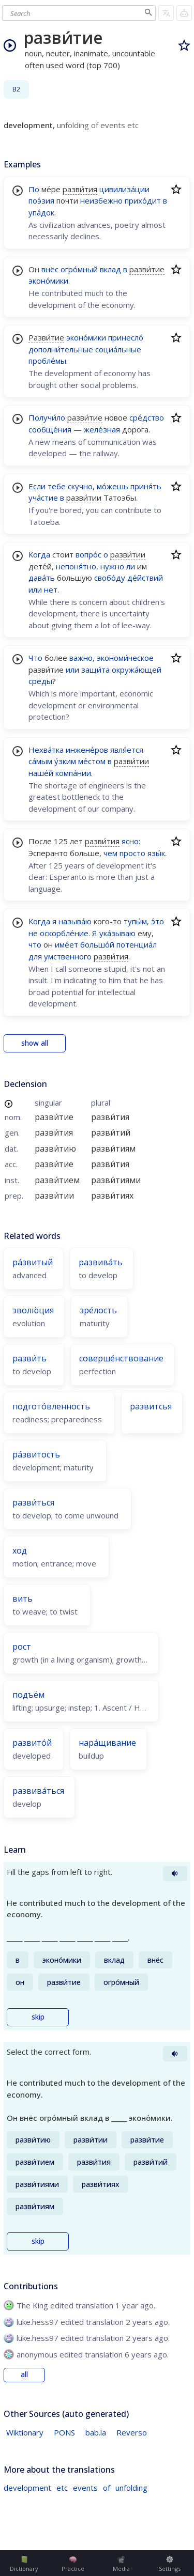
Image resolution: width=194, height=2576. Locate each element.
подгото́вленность (51, 1406)
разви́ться (33, 1502)
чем (110, 853)
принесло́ (125, 337)
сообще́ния (49, 429)
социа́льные (118, 349)
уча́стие (43, 497)
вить (22, 1598)
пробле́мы (47, 360)
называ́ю (75, 921)
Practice (73, 2564)
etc (62, 2487)
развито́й (32, 1742)
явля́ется (126, 749)
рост (21, 1646)
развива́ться (38, 1790)
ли (130, 566)
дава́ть (41, 577)
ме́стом (92, 761)
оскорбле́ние (64, 933)
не (33, 933)
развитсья (151, 1406)
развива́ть (101, 1262)
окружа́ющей (136, 669)
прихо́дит (143, 200)
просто (132, 853)
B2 (16, 89)
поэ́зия (41, 200)
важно (81, 658)
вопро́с (88, 554)
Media (121, 2564)
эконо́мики (48, 280)
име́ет (66, 944)
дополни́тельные (60, 349)
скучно (80, 486)
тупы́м (135, 921)
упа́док (41, 212)
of (106, 2487)
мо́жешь (112, 486)
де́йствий (145, 577)
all (24, 2374)
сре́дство (146, 417)
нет (50, 589)
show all (34, 1043)
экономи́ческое (125, 658)
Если (37, 486)
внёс (49, 269)
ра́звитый (32, 1262)
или (35, 589)
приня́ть (145, 486)
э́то (157, 921)
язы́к (156, 853)
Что (35, 658)
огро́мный (79, 269)
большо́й (97, 944)
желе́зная (102, 429)
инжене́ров (87, 749)
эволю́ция (33, 1310)
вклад (110, 269)
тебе (57, 486)
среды (40, 681)
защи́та (95, 669)
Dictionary (24, 2564)
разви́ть (29, 1358)
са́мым (40, 761)
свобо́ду (109, 577)
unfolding (131, 2487)
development (27, 2487)
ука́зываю (117, 933)
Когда (39, 554)
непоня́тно (76, 566)
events (85, 2487)
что (34, 944)
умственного (68, 956)
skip (38, 2017)
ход (19, 1550)
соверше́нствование (121, 1358)
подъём (28, 1694)
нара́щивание (107, 1742)
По (33, 189)
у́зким (65, 761)
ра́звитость (36, 1454)
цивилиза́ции (124, 189)
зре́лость (98, 1310)
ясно (130, 841)
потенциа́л (136, 944)
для (35, 956)
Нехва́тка (46, 749)
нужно (112, 566)
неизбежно (101, 200)
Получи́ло (46, 417)
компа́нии (73, 773)
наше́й (40, 773)
